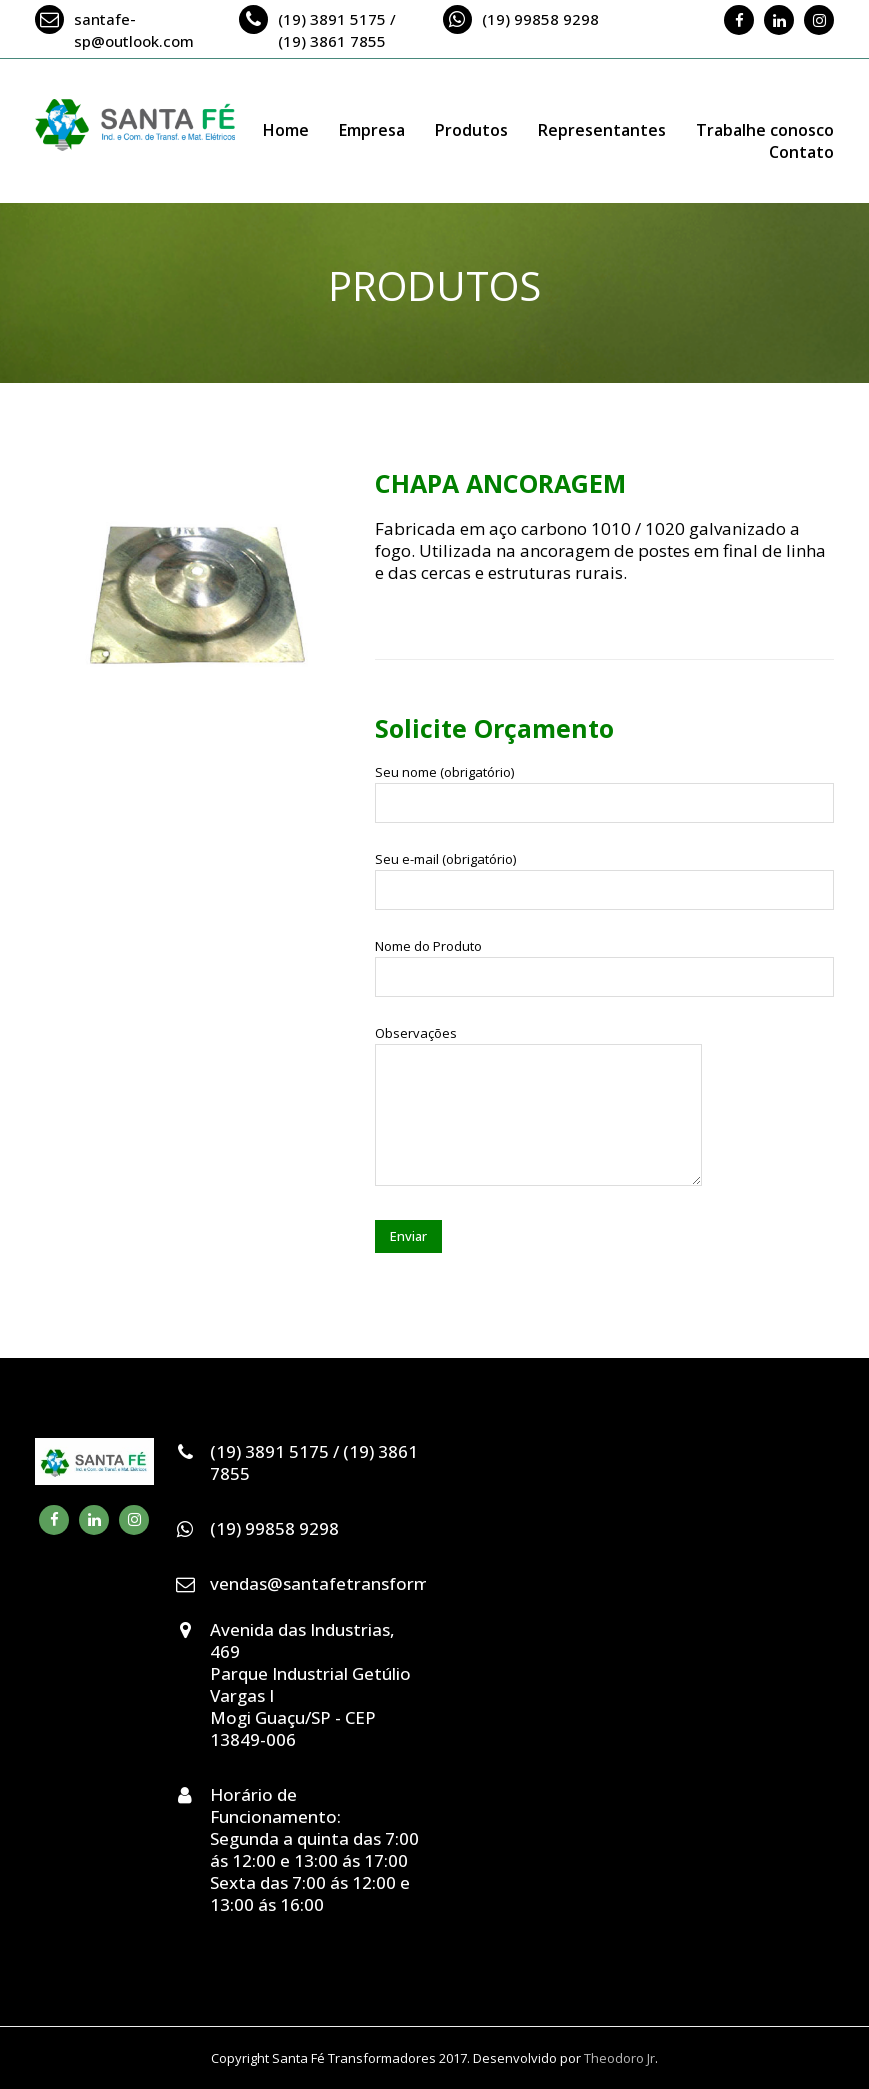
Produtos (471, 130)
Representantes (602, 130)
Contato (801, 152)
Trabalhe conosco (765, 130)
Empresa (372, 130)
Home (286, 130)
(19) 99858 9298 (540, 19)
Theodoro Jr (619, 2058)
